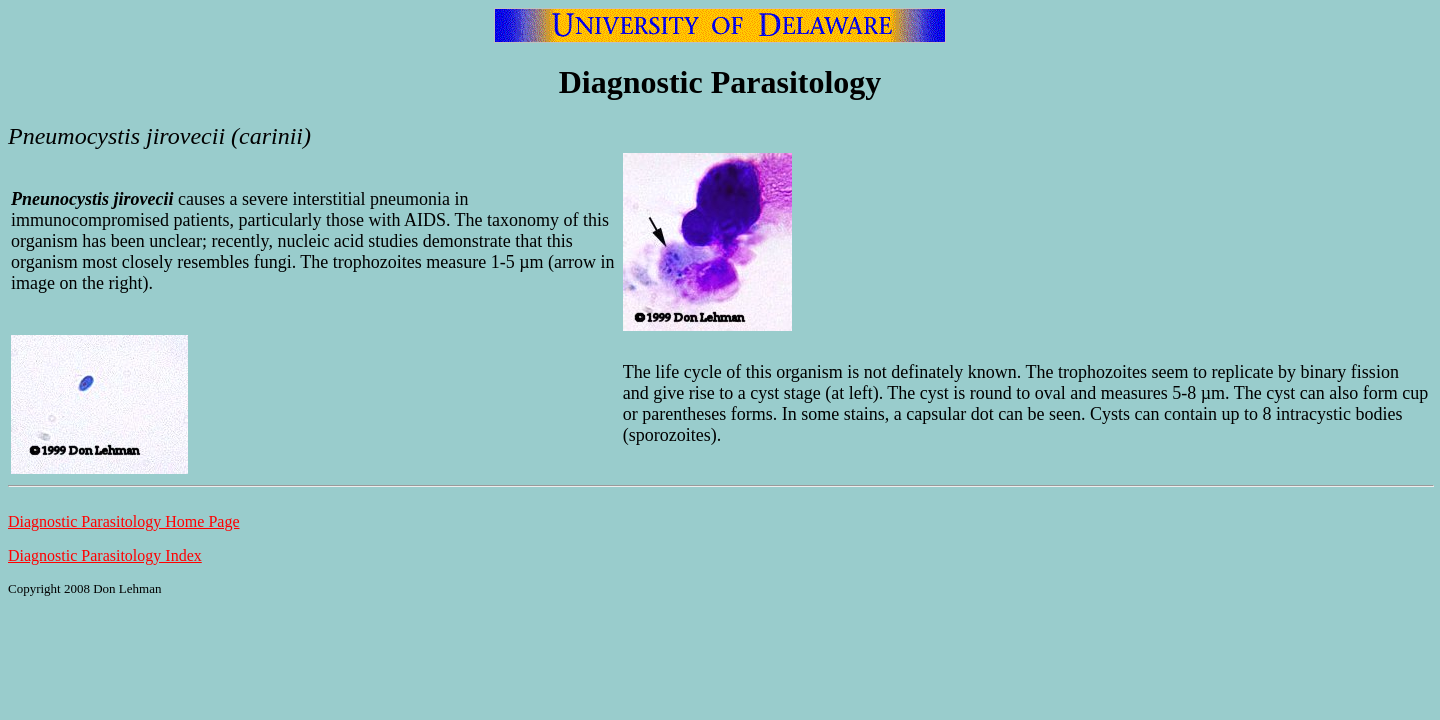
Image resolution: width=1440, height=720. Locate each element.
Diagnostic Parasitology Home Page (124, 521)
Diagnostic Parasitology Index (105, 555)
